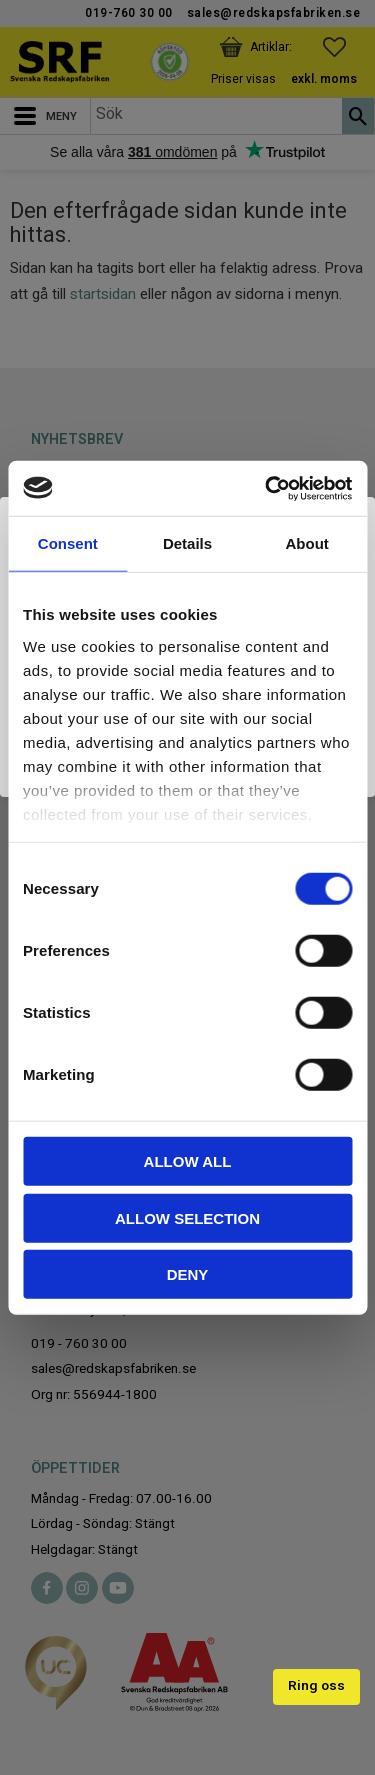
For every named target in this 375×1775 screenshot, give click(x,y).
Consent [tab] (68, 543)
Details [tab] (187, 543)
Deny (188, 1274)
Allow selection (187, 1217)
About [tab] (307, 543)
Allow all (188, 1161)
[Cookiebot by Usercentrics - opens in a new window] (267, 488)
